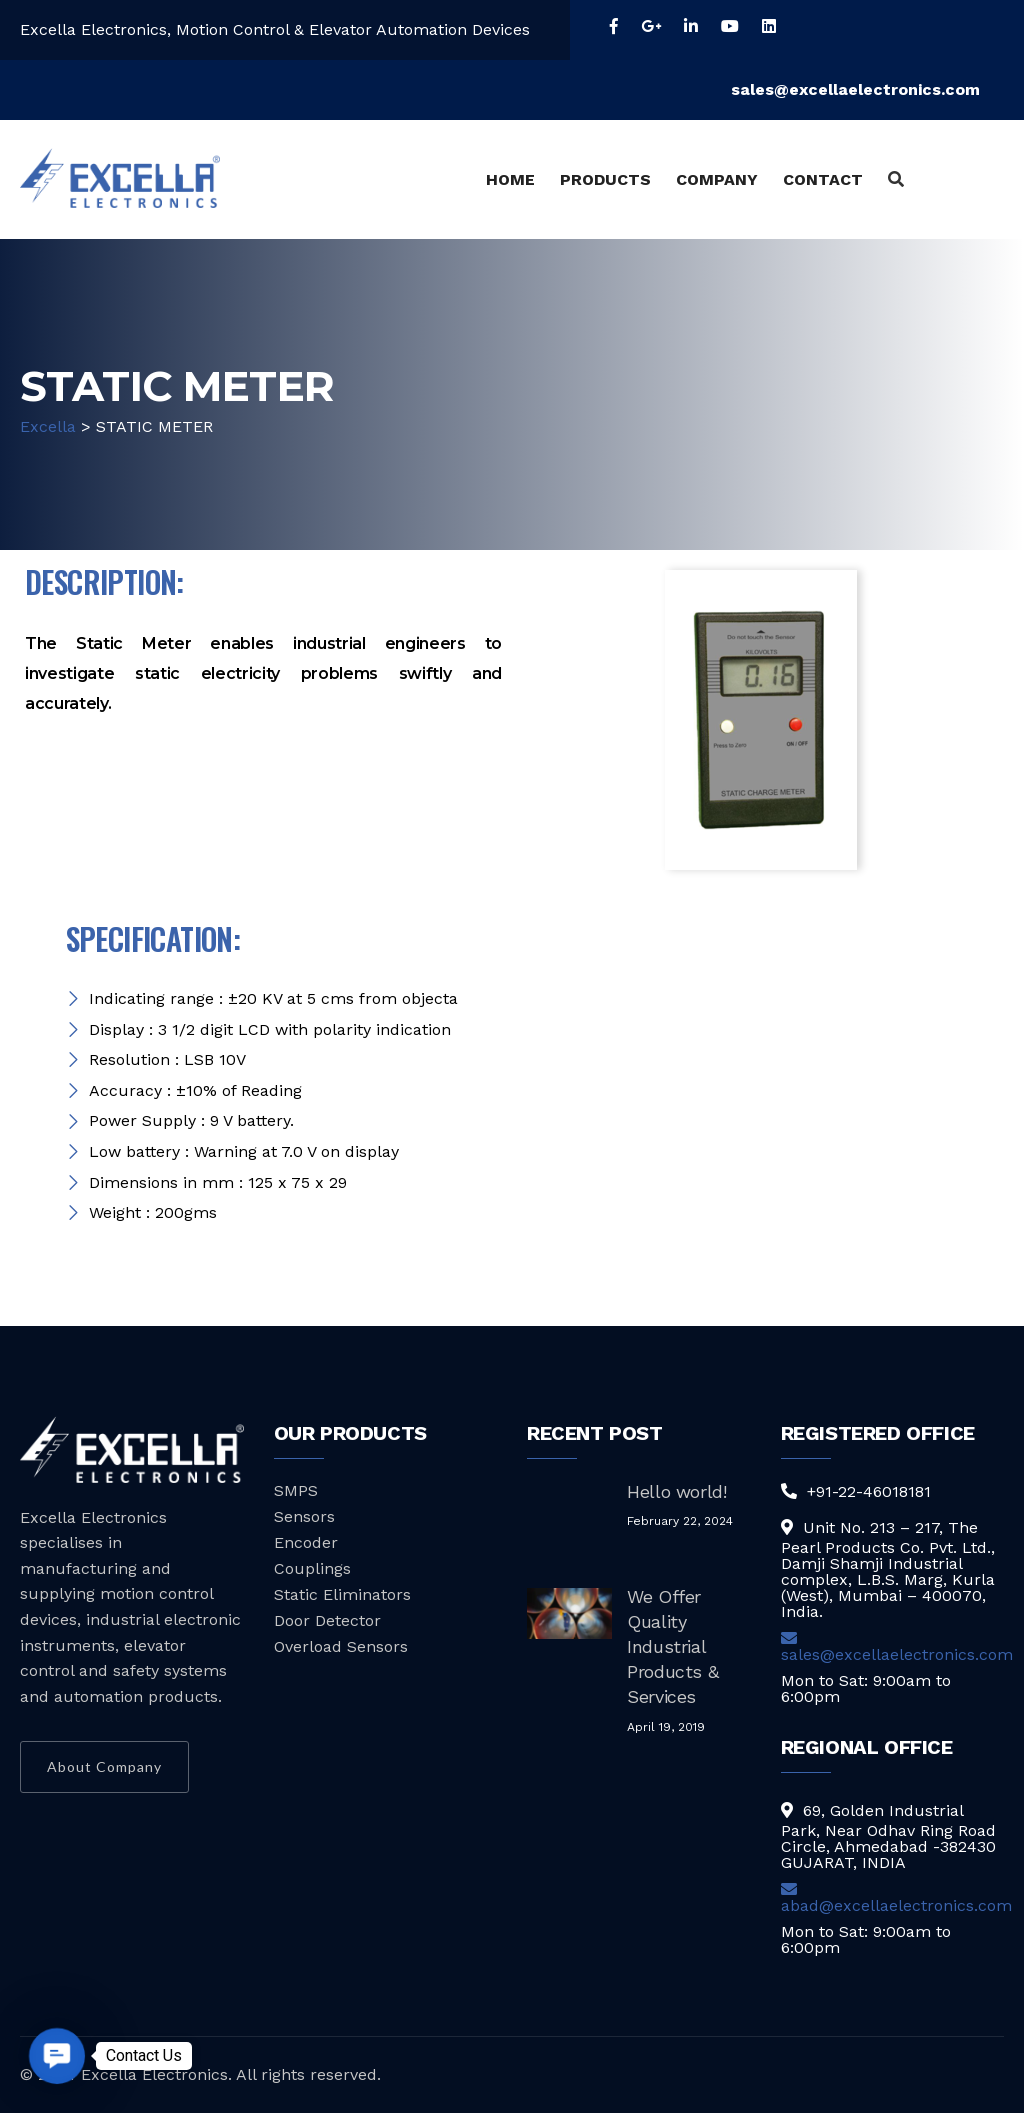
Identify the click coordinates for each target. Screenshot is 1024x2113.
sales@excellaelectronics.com (867, 89)
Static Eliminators (342, 1594)
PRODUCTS (605, 179)
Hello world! (677, 1491)
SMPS (296, 1490)
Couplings (312, 1568)
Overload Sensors (341, 1646)
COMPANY (717, 179)
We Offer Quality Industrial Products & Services (672, 1647)
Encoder (306, 1542)
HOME (510, 179)
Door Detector (327, 1620)
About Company (104, 1766)
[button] (56, 2055)
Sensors (304, 1516)
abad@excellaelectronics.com (896, 1898)
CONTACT (823, 179)
